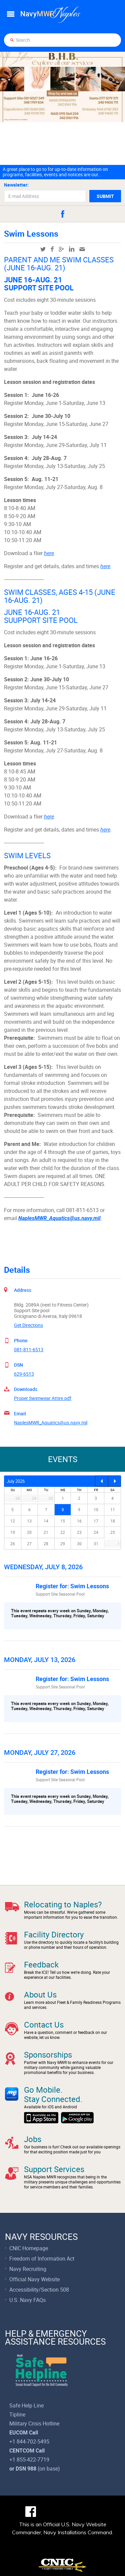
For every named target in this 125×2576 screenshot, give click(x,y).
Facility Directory (54, 1934)
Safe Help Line (26, 2405)
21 (46, 1532)
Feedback (41, 1964)
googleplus (61, 249)
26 (12, 1543)
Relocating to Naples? (63, 1904)
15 (62, 1521)
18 (112, 1521)
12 (12, 1521)
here (49, 553)
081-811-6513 (28, 1349)
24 (96, 1532)
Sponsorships (48, 2054)
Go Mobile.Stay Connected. (53, 2094)
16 (79, 1521)
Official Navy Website (34, 2279)
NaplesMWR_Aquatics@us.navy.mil (50, 1422)
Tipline (17, 2414)
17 (96, 1521)
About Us (40, 1994)
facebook (62, 214)
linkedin (71, 249)
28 (46, 1543)
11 (112, 1509)
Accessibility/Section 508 (39, 2289)
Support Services (54, 2169)
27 (29, 1543)
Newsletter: (16, 185)
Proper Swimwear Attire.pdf (42, 1398)
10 (96, 1509)
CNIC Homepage (28, 2248)
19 (12, 1532)
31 (96, 1543)
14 (46, 1521)
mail (82, 249)
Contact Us (44, 2024)
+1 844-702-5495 (29, 2441)
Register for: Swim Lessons (72, 1586)
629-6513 (24, 1374)
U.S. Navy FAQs (27, 2300)
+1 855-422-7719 (29, 2459)
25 (112, 1532)
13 (29, 1521)
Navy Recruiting (27, 2269)
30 (79, 1543)
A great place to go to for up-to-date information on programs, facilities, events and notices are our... (55, 172)
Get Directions (28, 1325)
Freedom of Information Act (41, 2258)
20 (29, 1532)
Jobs (32, 2139)
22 (62, 1532)
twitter (43, 249)
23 (79, 1532)
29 (62, 1543)
